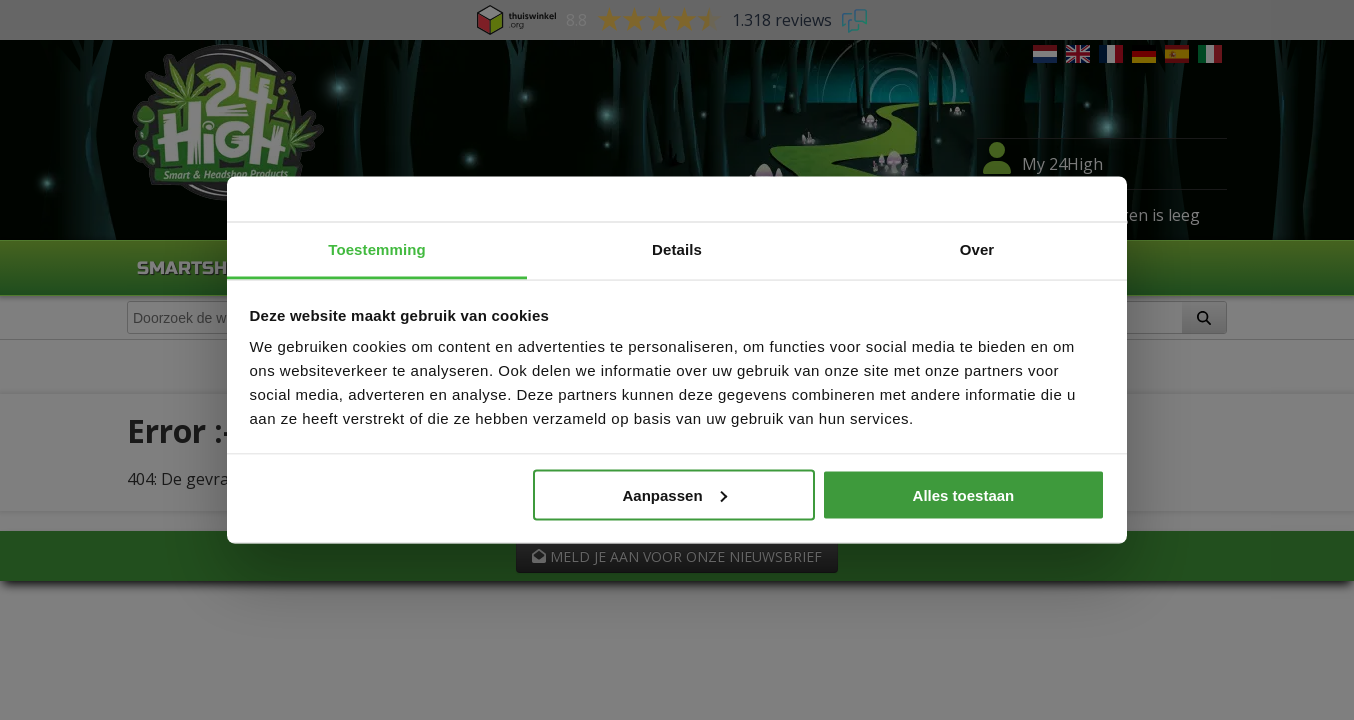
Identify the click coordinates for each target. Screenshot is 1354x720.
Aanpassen (675, 494)
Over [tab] (977, 249)
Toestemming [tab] (377, 249)
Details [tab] (677, 249)
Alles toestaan (964, 494)
